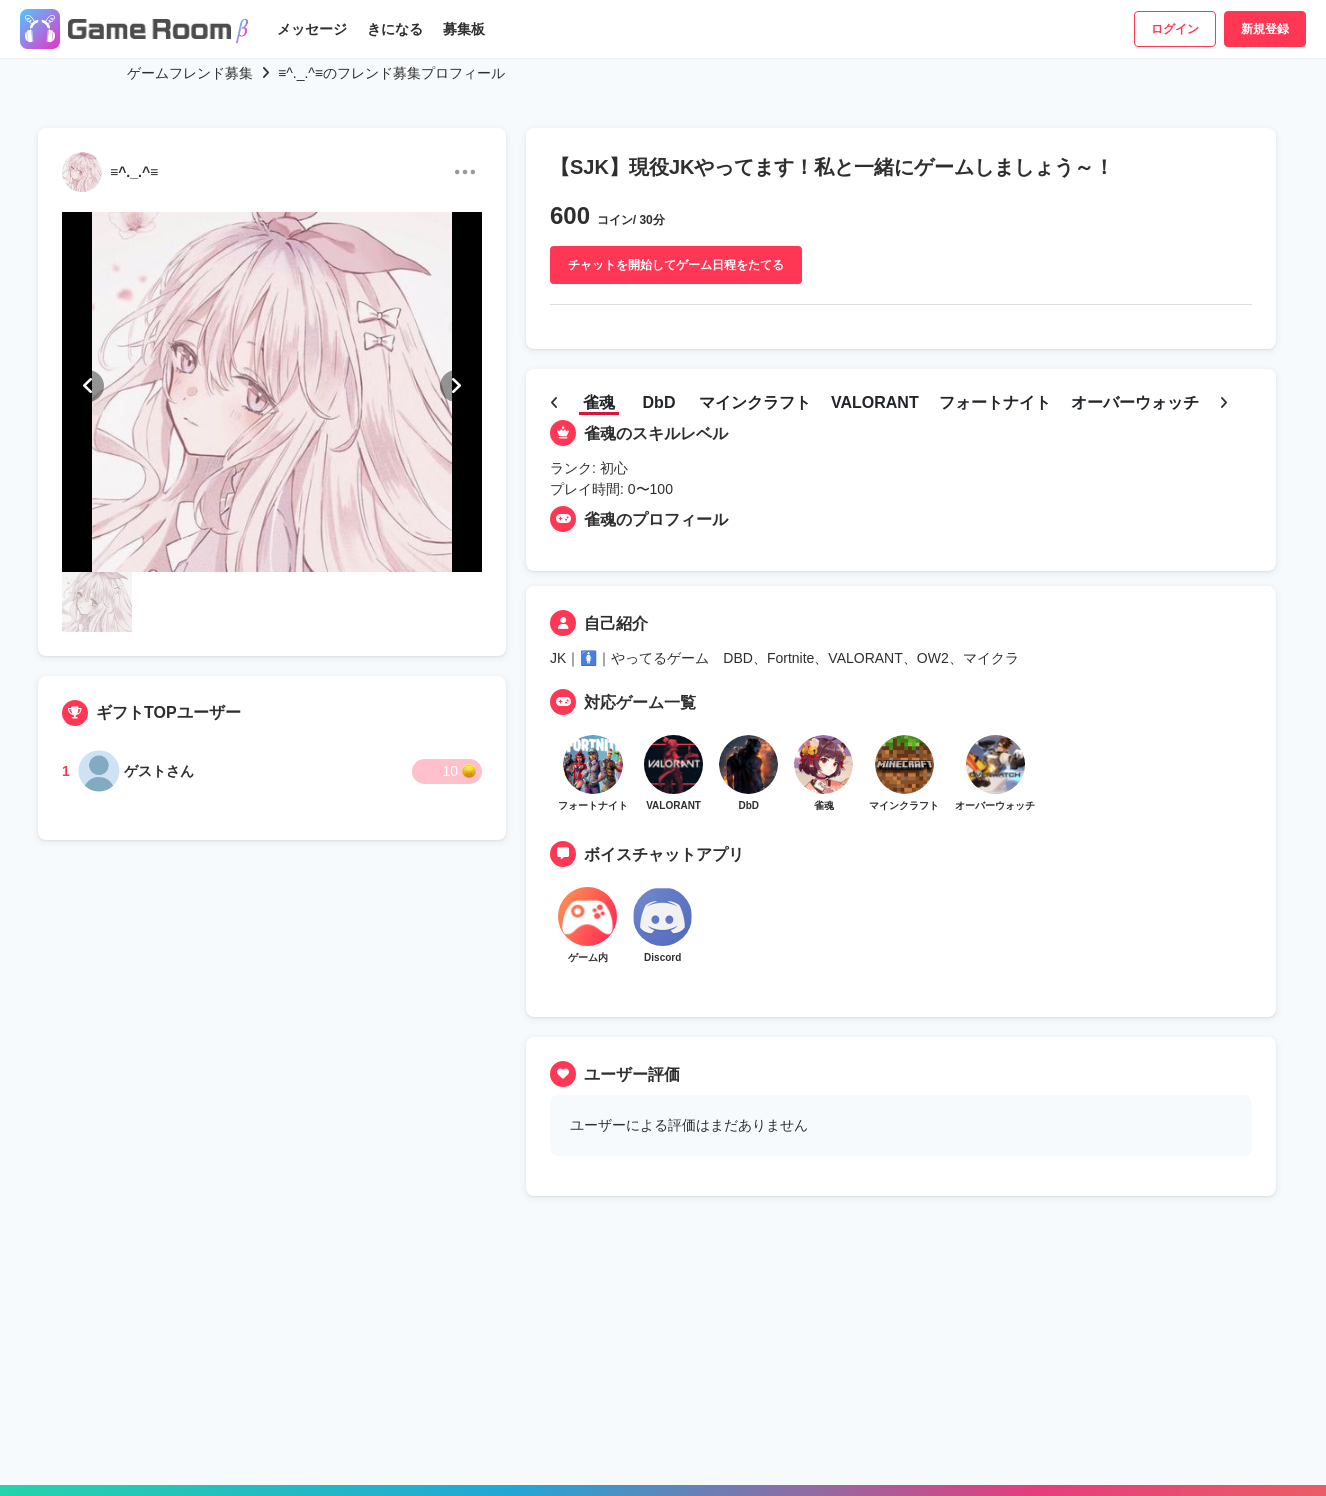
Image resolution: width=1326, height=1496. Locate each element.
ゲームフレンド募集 (190, 73)
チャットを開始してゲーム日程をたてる (676, 265)
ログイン (1175, 29)
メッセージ (312, 29)
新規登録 (1265, 29)
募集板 (464, 29)
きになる (395, 29)
